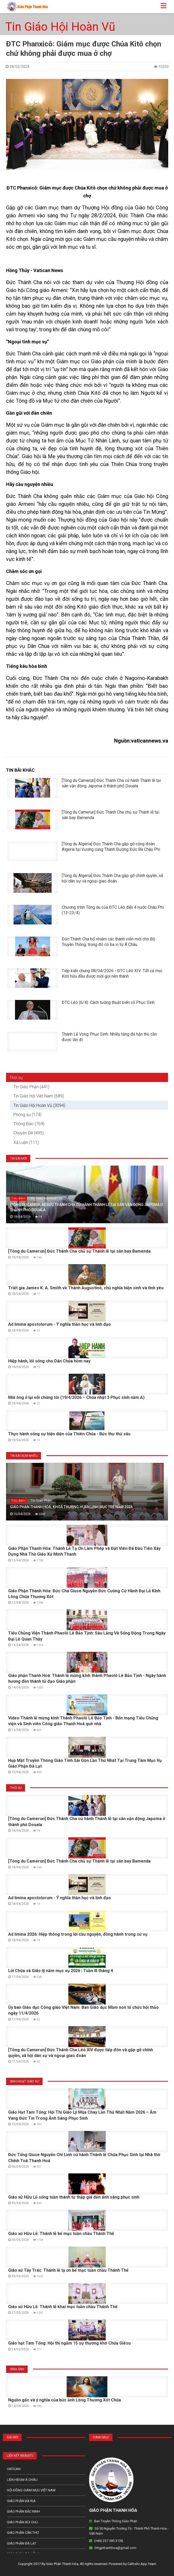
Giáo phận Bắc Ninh (23, 2511)
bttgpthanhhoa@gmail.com (115, 2548)
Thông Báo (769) (28, 1123)
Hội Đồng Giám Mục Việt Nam (31, 2490)
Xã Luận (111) (26, 1142)
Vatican (14, 2469)
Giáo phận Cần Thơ (23, 2533)
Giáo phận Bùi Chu (22, 2522)
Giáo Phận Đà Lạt (21, 2543)
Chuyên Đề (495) (28, 1132)
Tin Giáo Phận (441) (31, 1086)
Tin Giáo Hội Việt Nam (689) (38, 1096)
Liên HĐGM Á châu (22, 2480)
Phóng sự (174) (27, 1114)
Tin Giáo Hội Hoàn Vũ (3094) (39, 1105)
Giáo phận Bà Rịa (21, 2501)
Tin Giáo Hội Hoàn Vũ (60, 27)
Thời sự (16, 1077)
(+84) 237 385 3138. (109, 2541)
